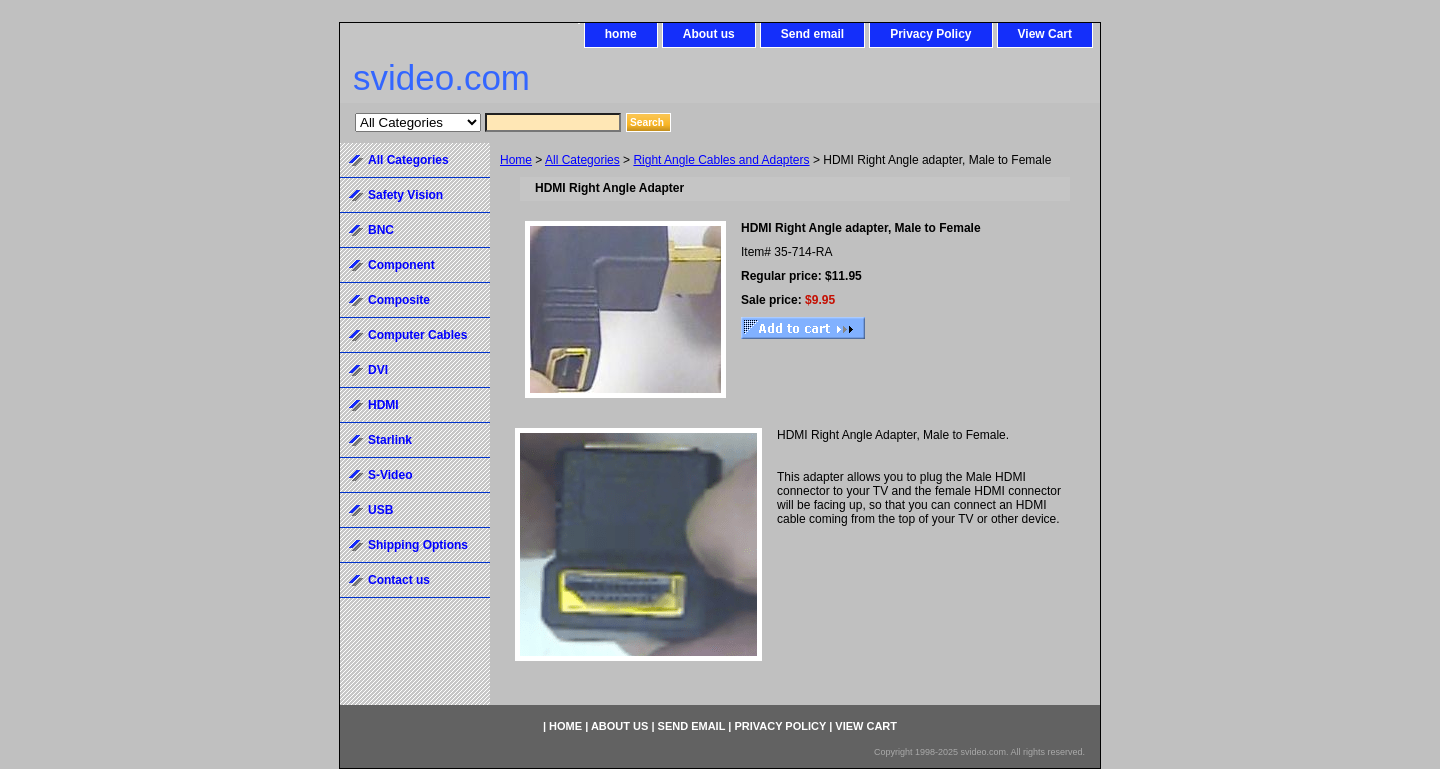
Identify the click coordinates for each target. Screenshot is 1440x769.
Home (516, 160)
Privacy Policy (930, 34)
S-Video (390, 475)
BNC (381, 230)
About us (709, 34)
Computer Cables (417, 335)
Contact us (399, 580)
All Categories (582, 160)
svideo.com (441, 77)
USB (380, 510)
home (621, 34)
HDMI (383, 405)
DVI (378, 370)
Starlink (390, 440)
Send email (812, 34)
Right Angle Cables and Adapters (721, 160)
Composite (399, 300)
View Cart (1045, 34)
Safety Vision (405, 195)
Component (401, 265)
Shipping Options (418, 545)
